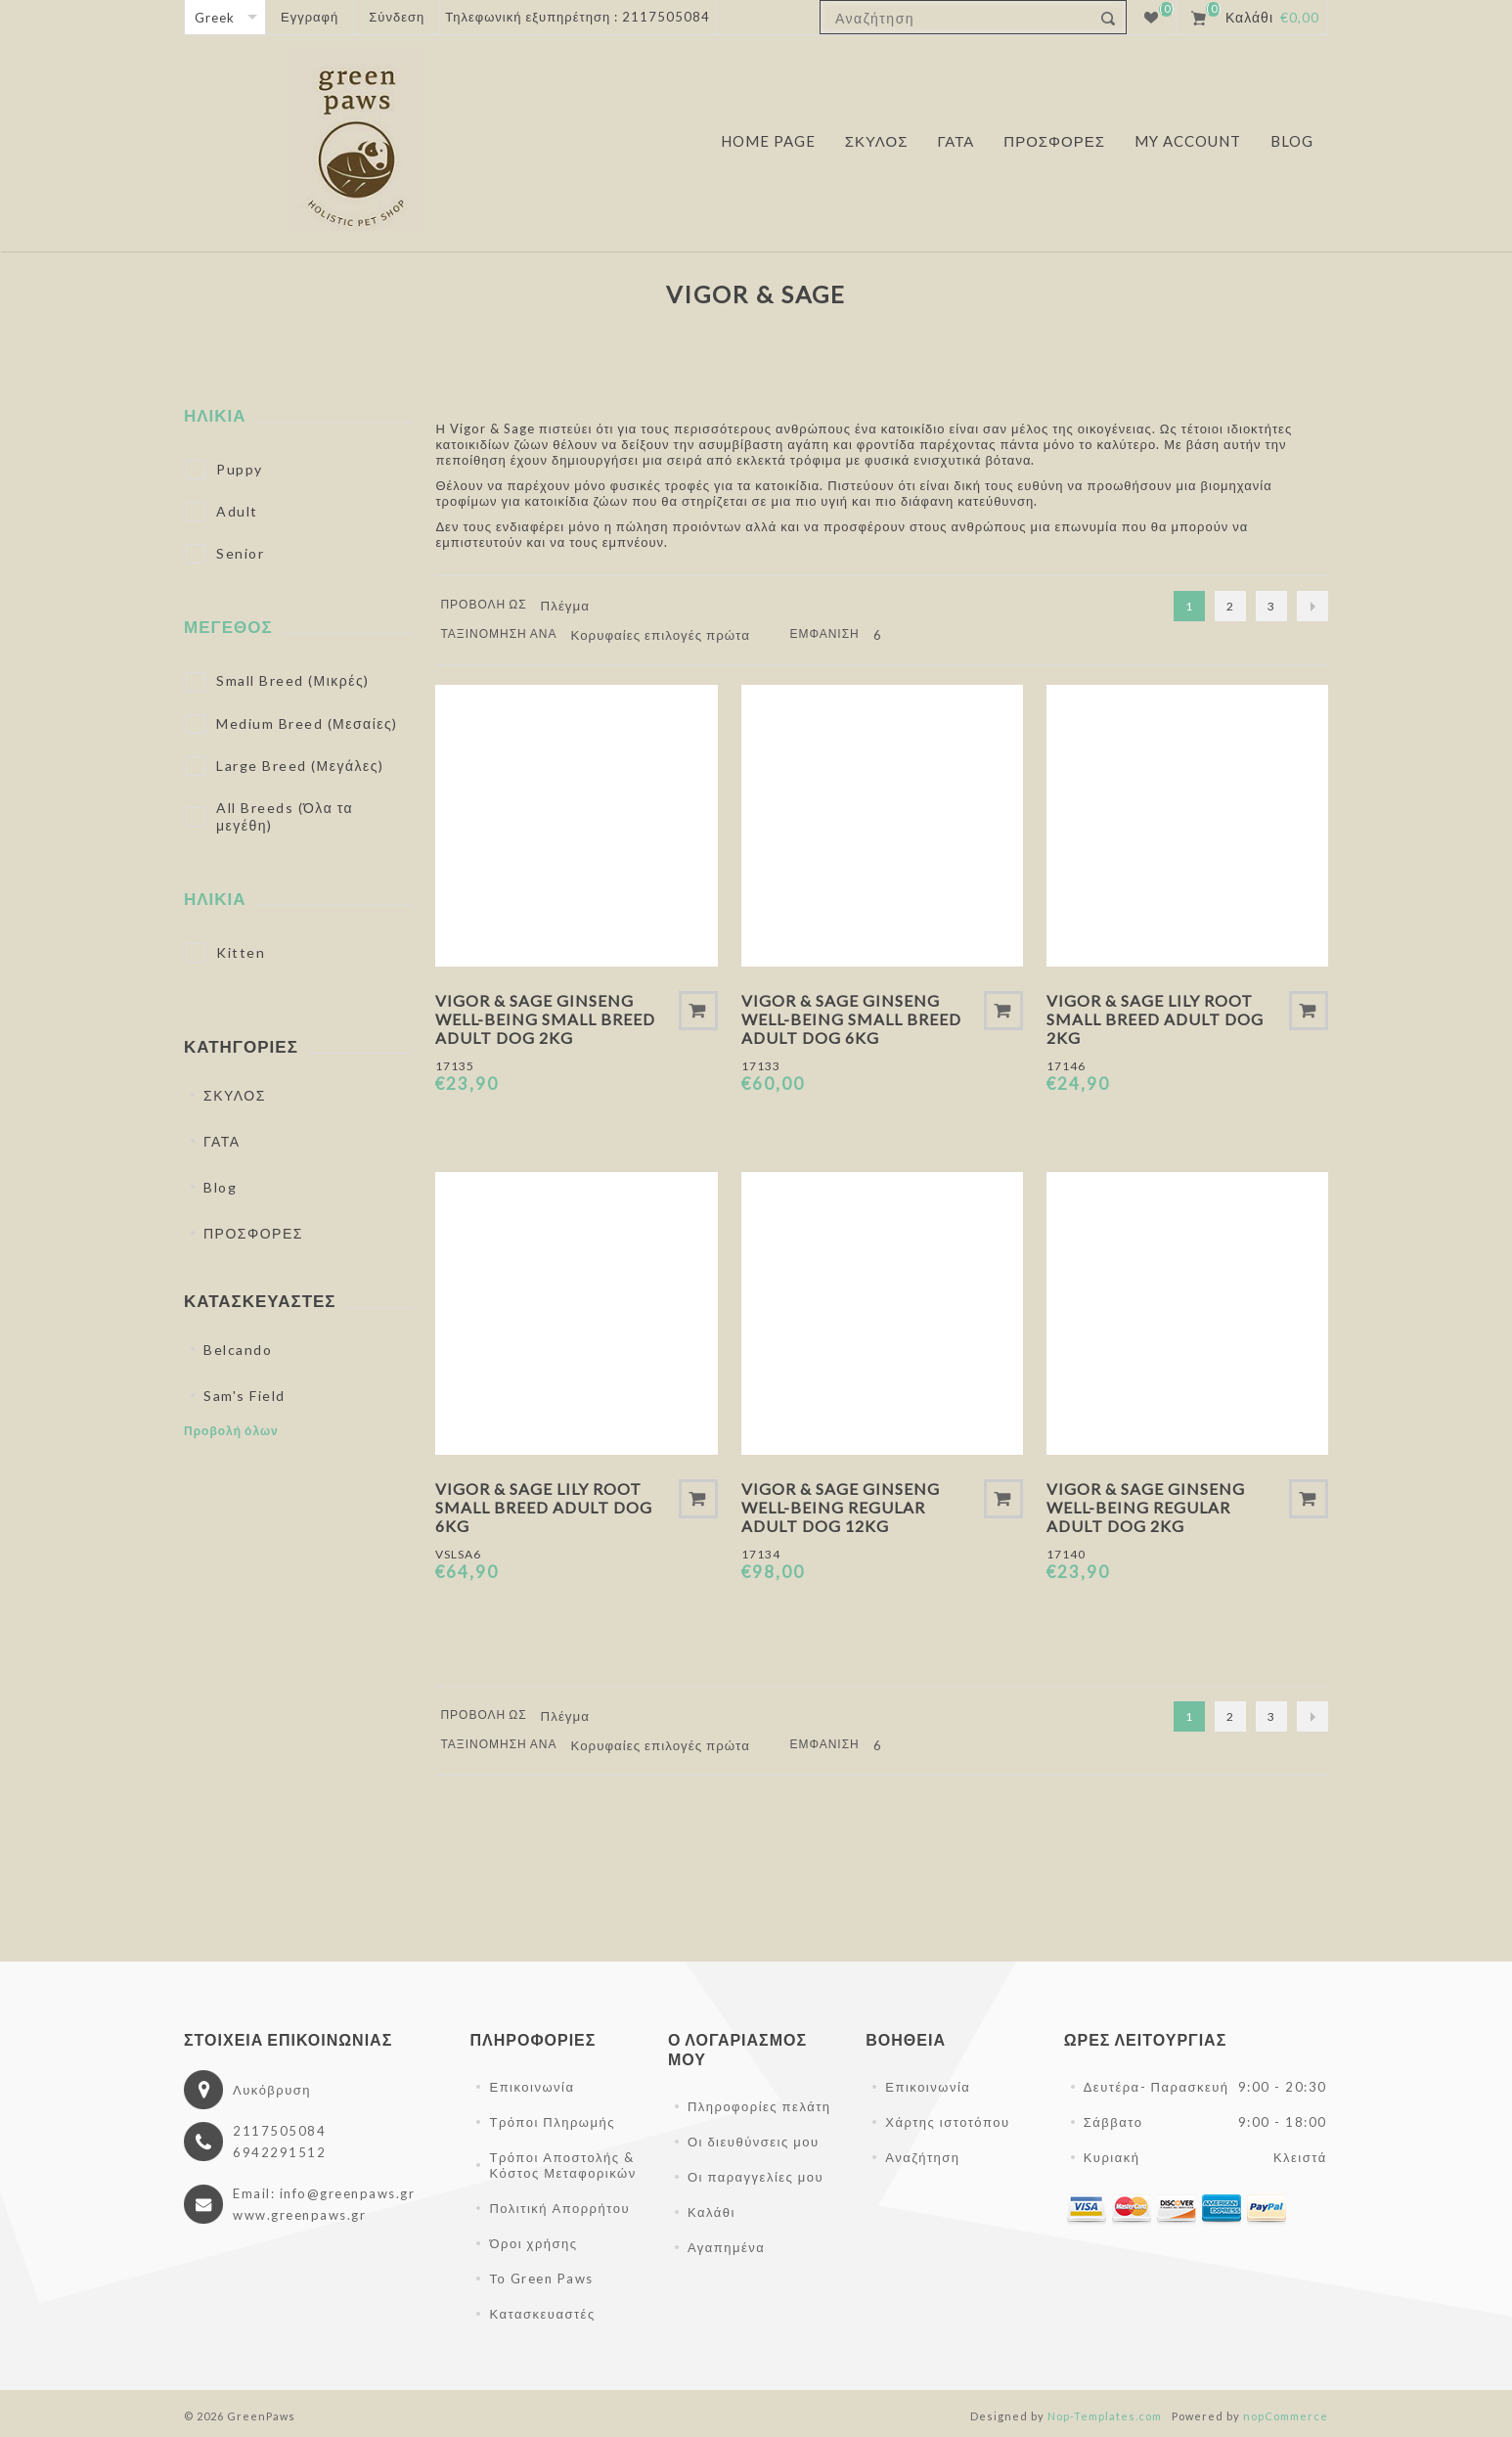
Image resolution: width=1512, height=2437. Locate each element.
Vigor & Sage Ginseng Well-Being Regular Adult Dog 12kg (840, 1507)
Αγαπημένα (726, 2247)
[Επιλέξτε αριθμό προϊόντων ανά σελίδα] (891, 635)
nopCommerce (1285, 2416)
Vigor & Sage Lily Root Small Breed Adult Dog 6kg (543, 1507)
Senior (240, 553)
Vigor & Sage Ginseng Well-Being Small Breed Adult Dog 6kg (851, 1019)
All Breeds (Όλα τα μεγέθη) (284, 816)
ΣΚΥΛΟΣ (234, 1095)
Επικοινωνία (531, 2087)
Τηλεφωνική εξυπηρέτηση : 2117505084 (577, 16)
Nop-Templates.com (1104, 2416)
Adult (237, 511)
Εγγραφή (309, 16)
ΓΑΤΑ (222, 1141)
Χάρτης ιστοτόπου (947, 2122)
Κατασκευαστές (542, 2314)
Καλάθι (711, 2212)
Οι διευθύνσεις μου (754, 2141)
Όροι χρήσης (533, 2243)
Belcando (237, 1349)
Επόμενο (1312, 606)
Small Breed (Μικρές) (293, 680)
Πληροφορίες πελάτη (759, 2106)
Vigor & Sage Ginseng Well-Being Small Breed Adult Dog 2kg (545, 1019)
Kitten (240, 952)
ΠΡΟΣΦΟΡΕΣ (253, 1233)
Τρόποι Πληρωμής (551, 2122)
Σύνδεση (396, 16)
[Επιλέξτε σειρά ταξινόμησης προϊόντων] (667, 635)
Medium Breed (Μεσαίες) (307, 723)
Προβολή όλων (231, 1430)
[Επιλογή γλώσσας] (225, 17)
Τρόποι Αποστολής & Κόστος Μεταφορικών (562, 2165)
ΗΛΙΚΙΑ (215, 415)
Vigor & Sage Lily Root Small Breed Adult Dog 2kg (1155, 1019)
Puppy (239, 469)
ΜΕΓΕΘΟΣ (228, 626)
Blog (220, 1187)
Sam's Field (244, 1395)
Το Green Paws (541, 2278)
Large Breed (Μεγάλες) (300, 765)
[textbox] (956, 18)
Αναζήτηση (922, 2157)
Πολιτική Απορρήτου (559, 2208)
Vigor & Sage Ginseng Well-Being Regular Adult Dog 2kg (1145, 1507)
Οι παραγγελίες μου (755, 2177)
